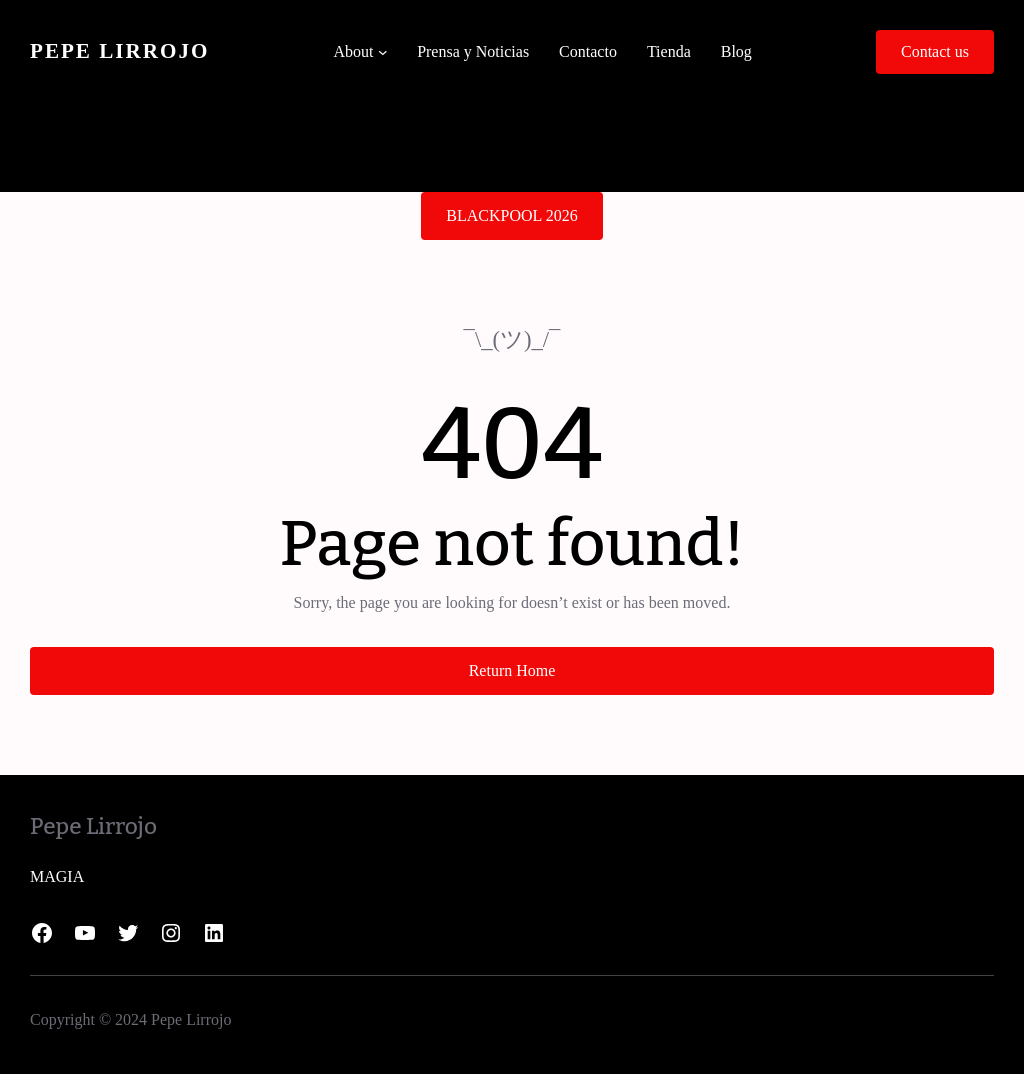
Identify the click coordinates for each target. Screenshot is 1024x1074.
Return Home (512, 670)
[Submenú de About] (383, 52)
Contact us (935, 51)
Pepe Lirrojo (119, 51)
